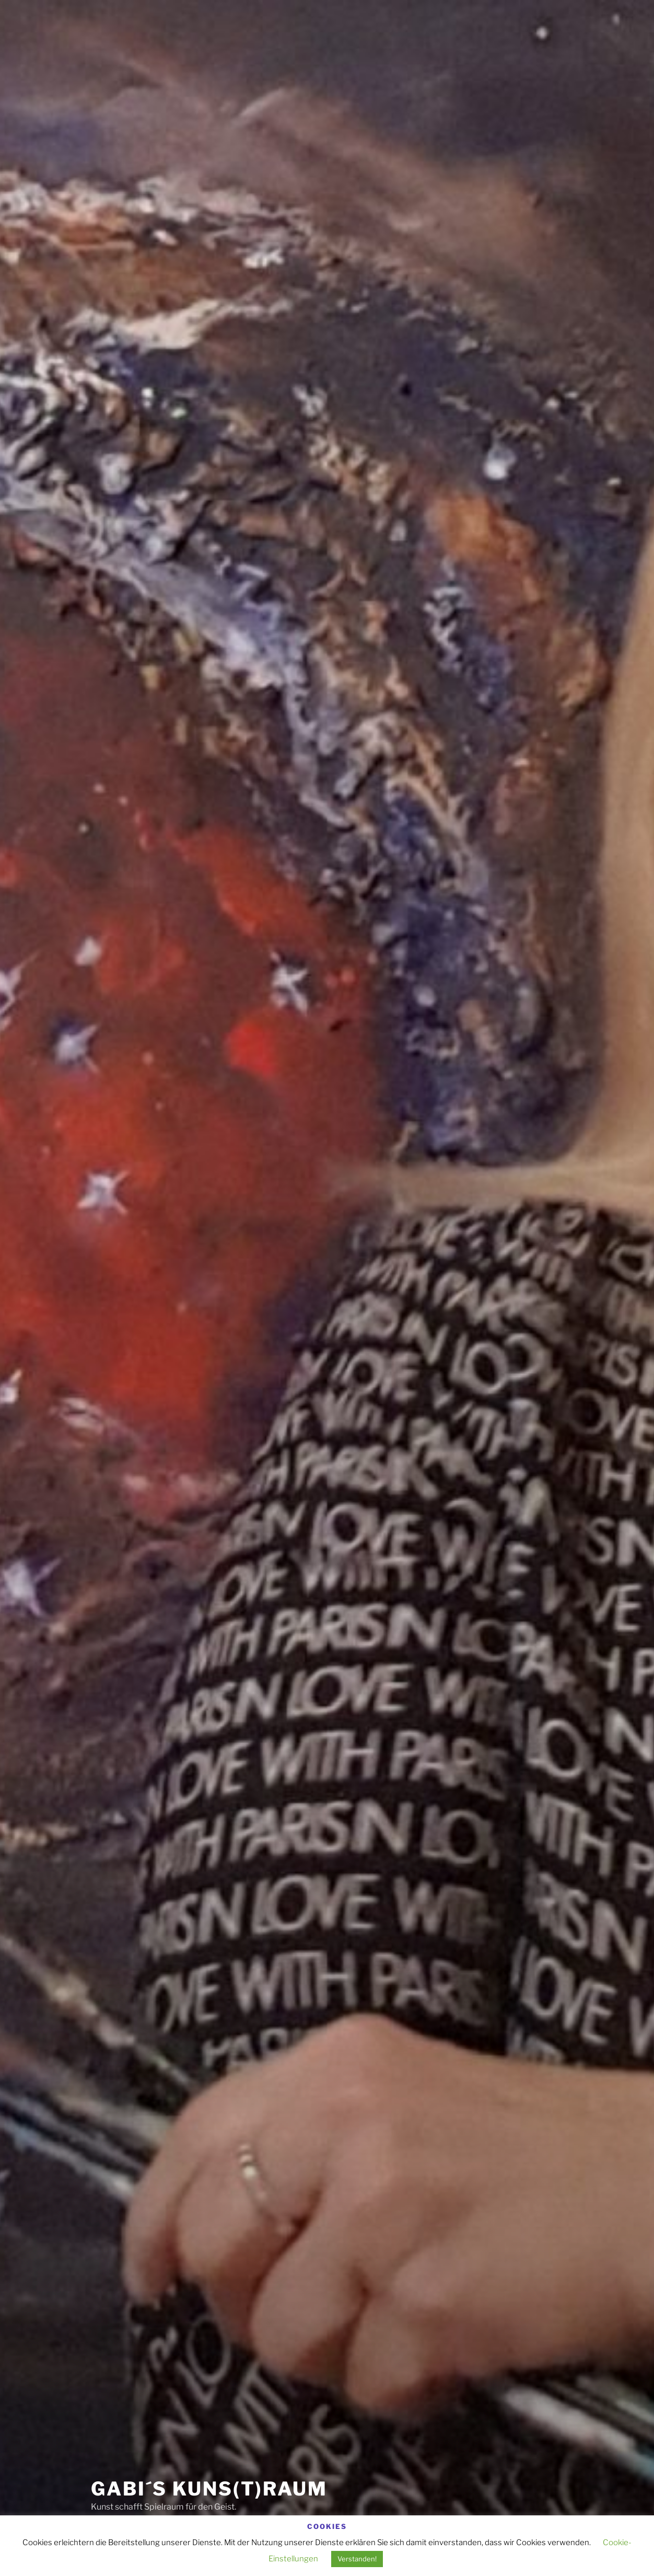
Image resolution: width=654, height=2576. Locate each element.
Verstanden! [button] (357, 2559)
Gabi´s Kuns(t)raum (209, 2488)
